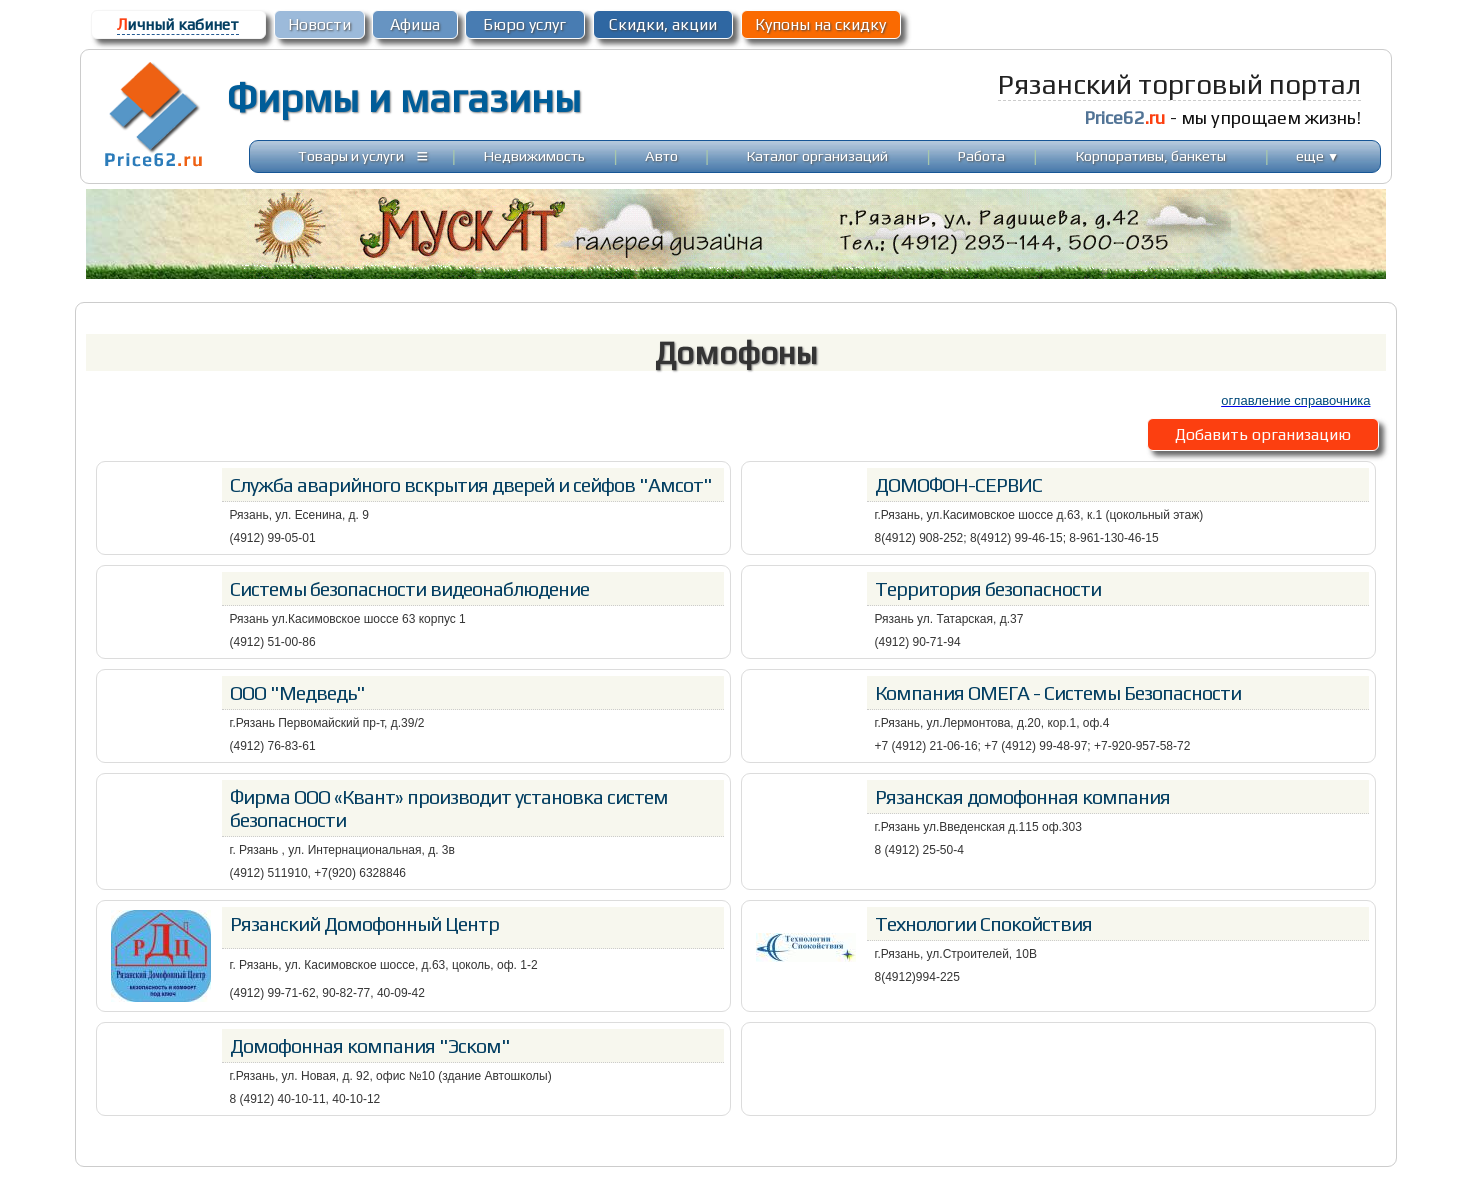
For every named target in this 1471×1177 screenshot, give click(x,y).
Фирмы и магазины (403, 98)
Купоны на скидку (820, 24)
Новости (319, 24)
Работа (981, 155)
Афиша (415, 24)
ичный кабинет (178, 24)
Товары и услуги (351, 155)
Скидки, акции (663, 24)
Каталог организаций (817, 155)
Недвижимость (534, 155)
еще (1317, 155)
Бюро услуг (524, 24)
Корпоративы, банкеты (1151, 155)
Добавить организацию (1263, 434)
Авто (661, 155)
